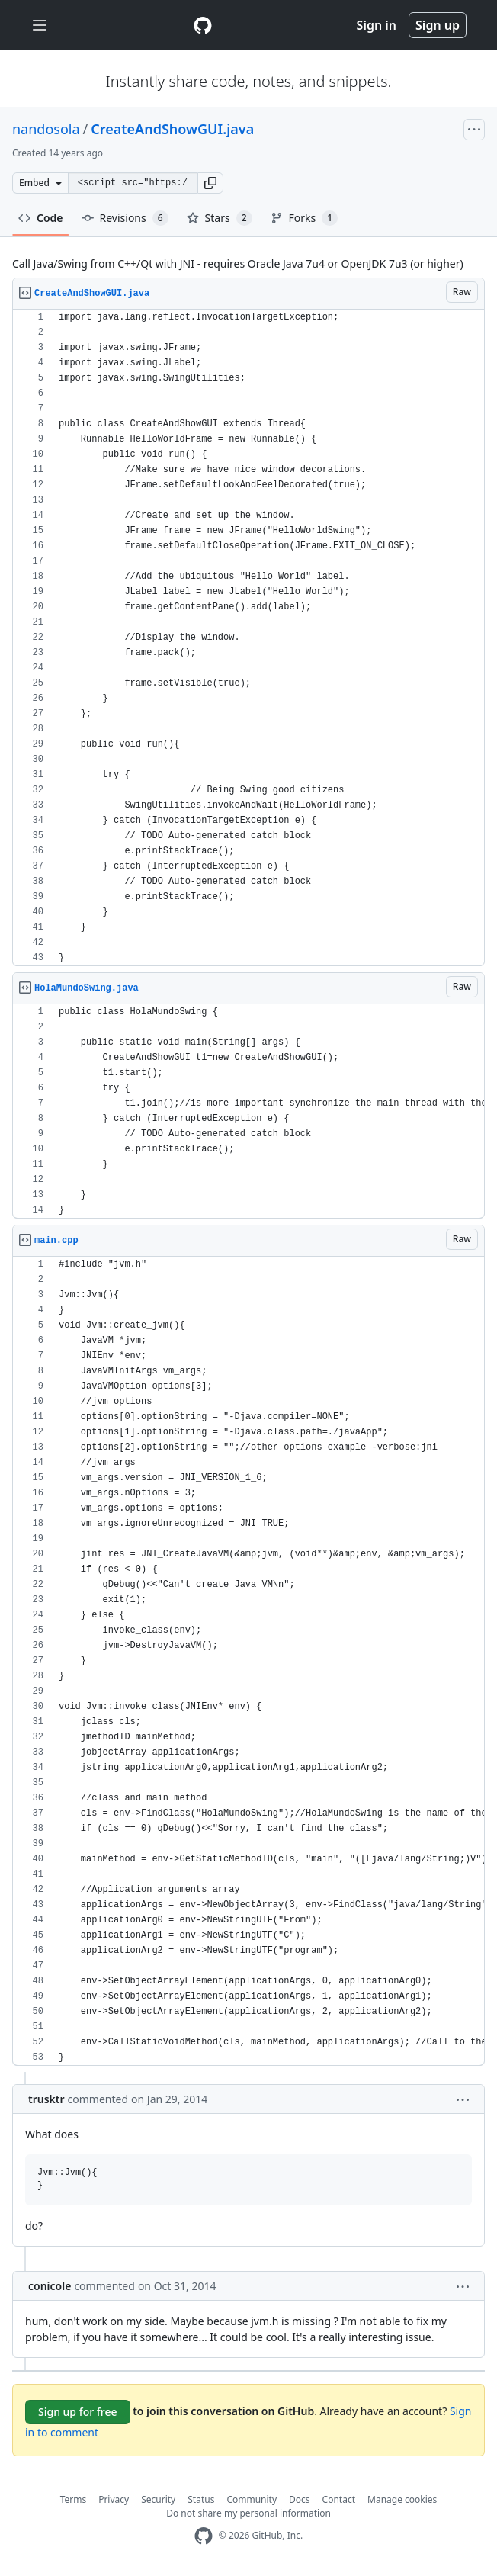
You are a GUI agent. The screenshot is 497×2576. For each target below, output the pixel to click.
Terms (73, 2499)
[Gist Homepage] (203, 25)
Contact (338, 2499)
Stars (219, 218)
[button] (210, 183)
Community (251, 2499)
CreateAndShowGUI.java (172, 129)
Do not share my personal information (248, 2513)
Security (158, 2499)
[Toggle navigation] (39, 25)
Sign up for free (77, 2411)
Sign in (376, 25)
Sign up (437, 25)
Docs (299, 2499)
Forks (304, 218)
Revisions (125, 218)
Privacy (113, 2499)
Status (201, 2499)
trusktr (46, 2099)
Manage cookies (402, 2499)
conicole (49, 2286)
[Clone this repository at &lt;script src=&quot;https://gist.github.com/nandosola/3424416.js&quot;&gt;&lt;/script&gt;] (132, 183)
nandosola (46, 129)
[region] (248, 638)
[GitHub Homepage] (203, 2535)
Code (40, 217)
